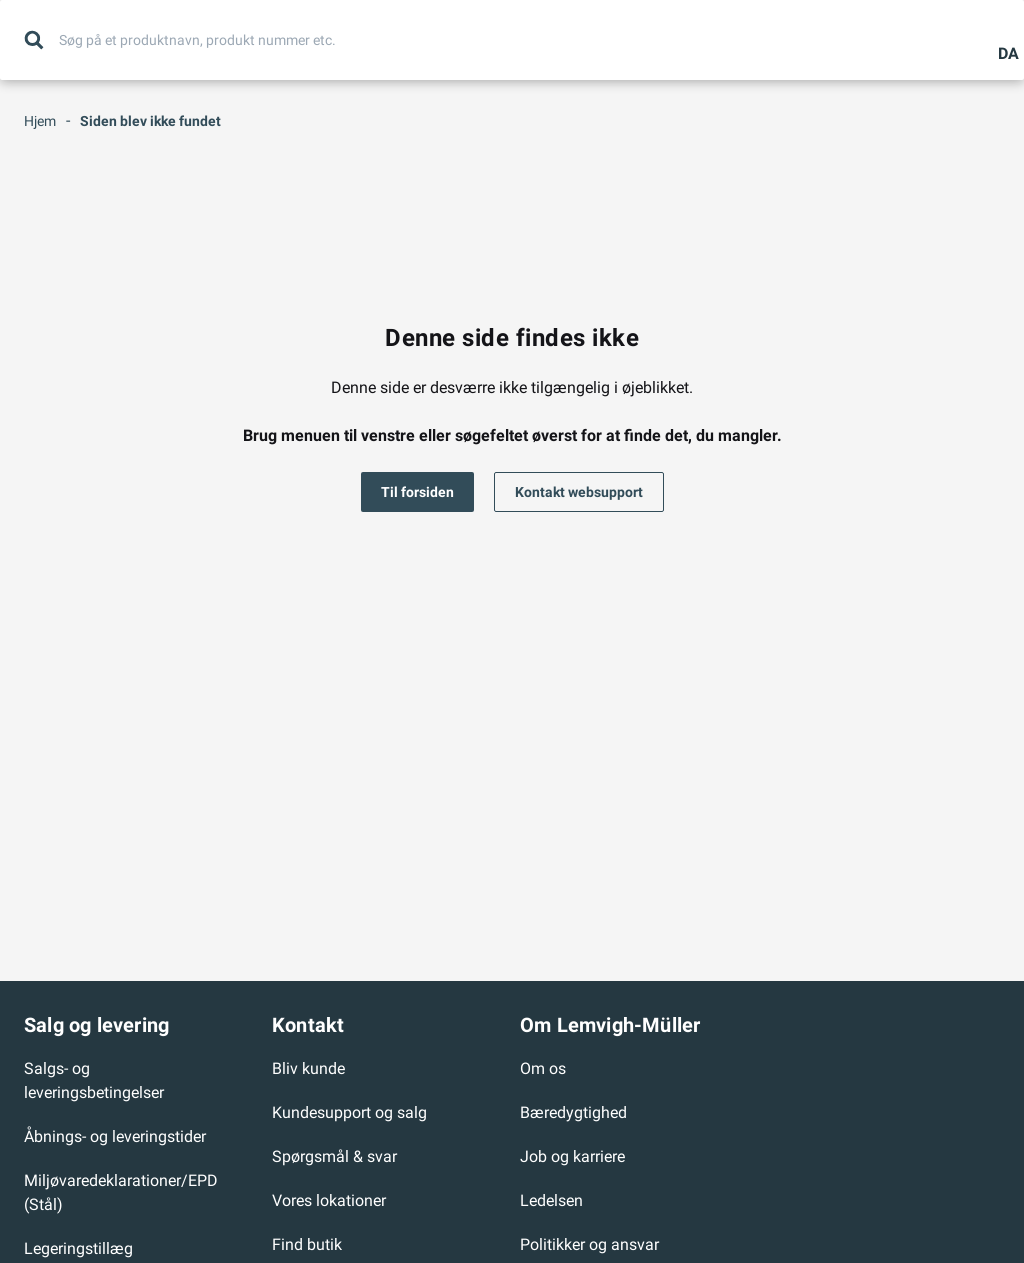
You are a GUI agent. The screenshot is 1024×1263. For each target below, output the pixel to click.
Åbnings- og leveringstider (115, 1136)
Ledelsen (551, 1200)
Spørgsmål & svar (334, 1156)
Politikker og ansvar (589, 1244)
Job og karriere (572, 1156)
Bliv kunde (308, 1068)
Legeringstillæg (78, 1248)
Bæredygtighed (573, 1112)
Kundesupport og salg (349, 1112)
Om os (543, 1068)
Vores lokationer (329, 1200)
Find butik (307, 1244)
